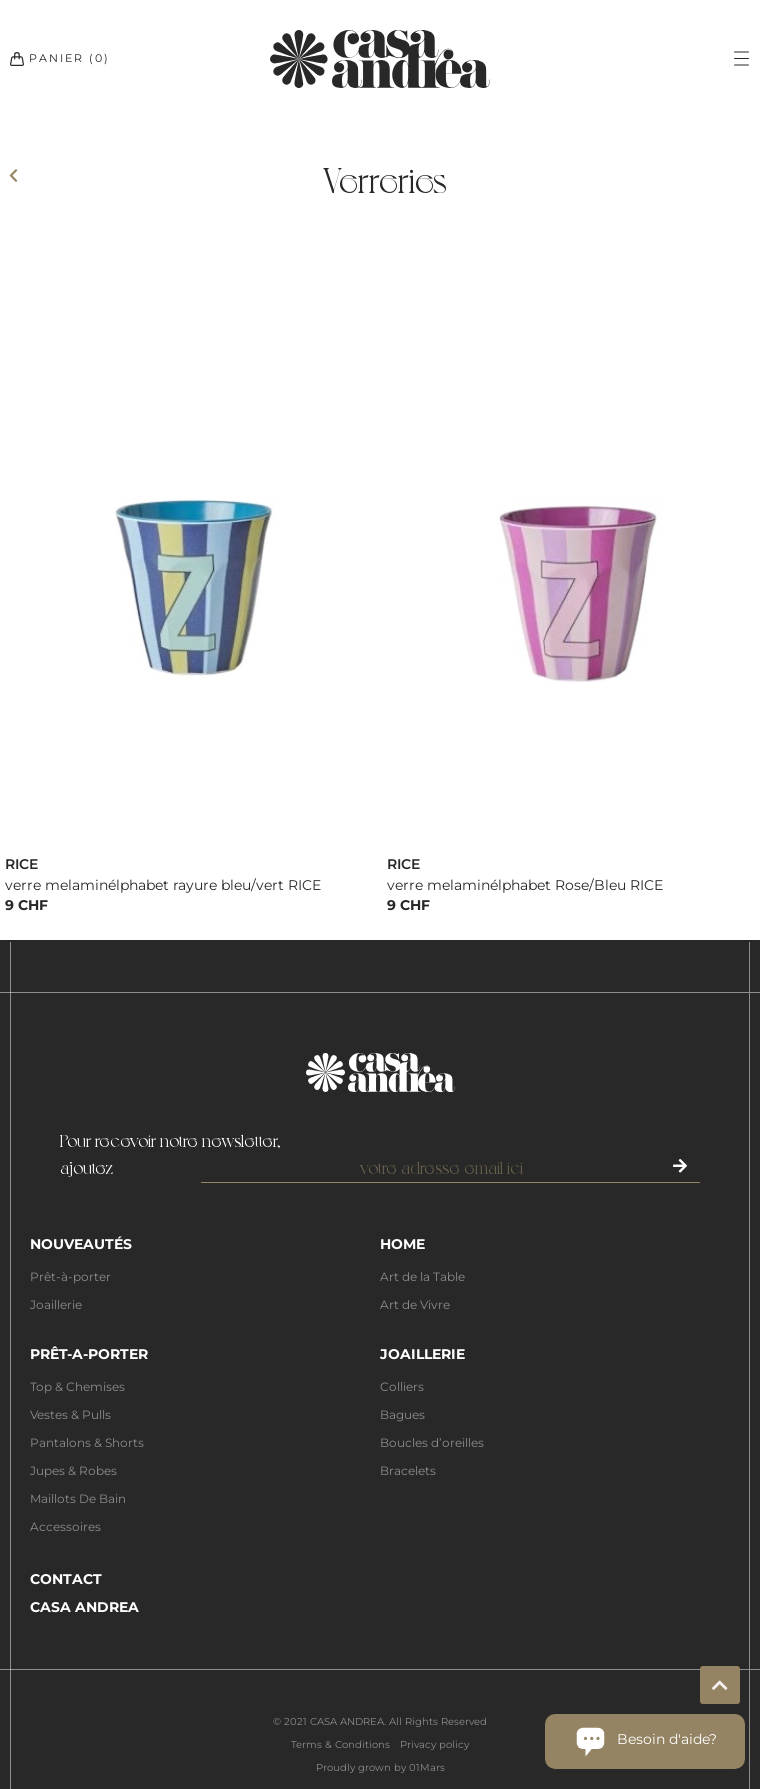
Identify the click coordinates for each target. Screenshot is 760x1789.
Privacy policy (434, 1744)
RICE (21, 864)
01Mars (427, 1767)
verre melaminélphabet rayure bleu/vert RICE (163, 885)
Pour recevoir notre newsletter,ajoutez (170, 1153)
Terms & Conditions (340, 1744)
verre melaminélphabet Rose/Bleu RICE (525, 885)
